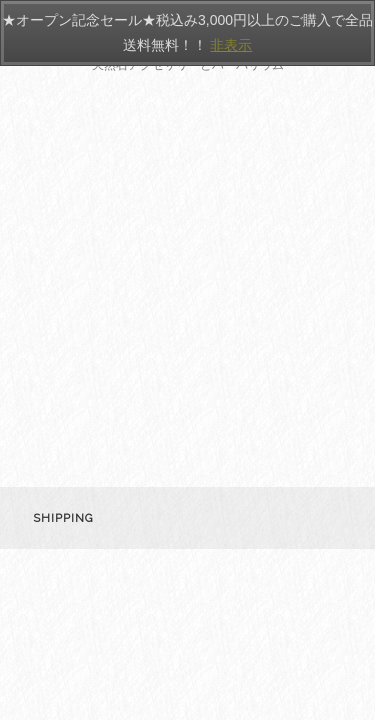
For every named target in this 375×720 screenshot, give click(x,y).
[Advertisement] (187, 289)
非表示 (231, 45)
